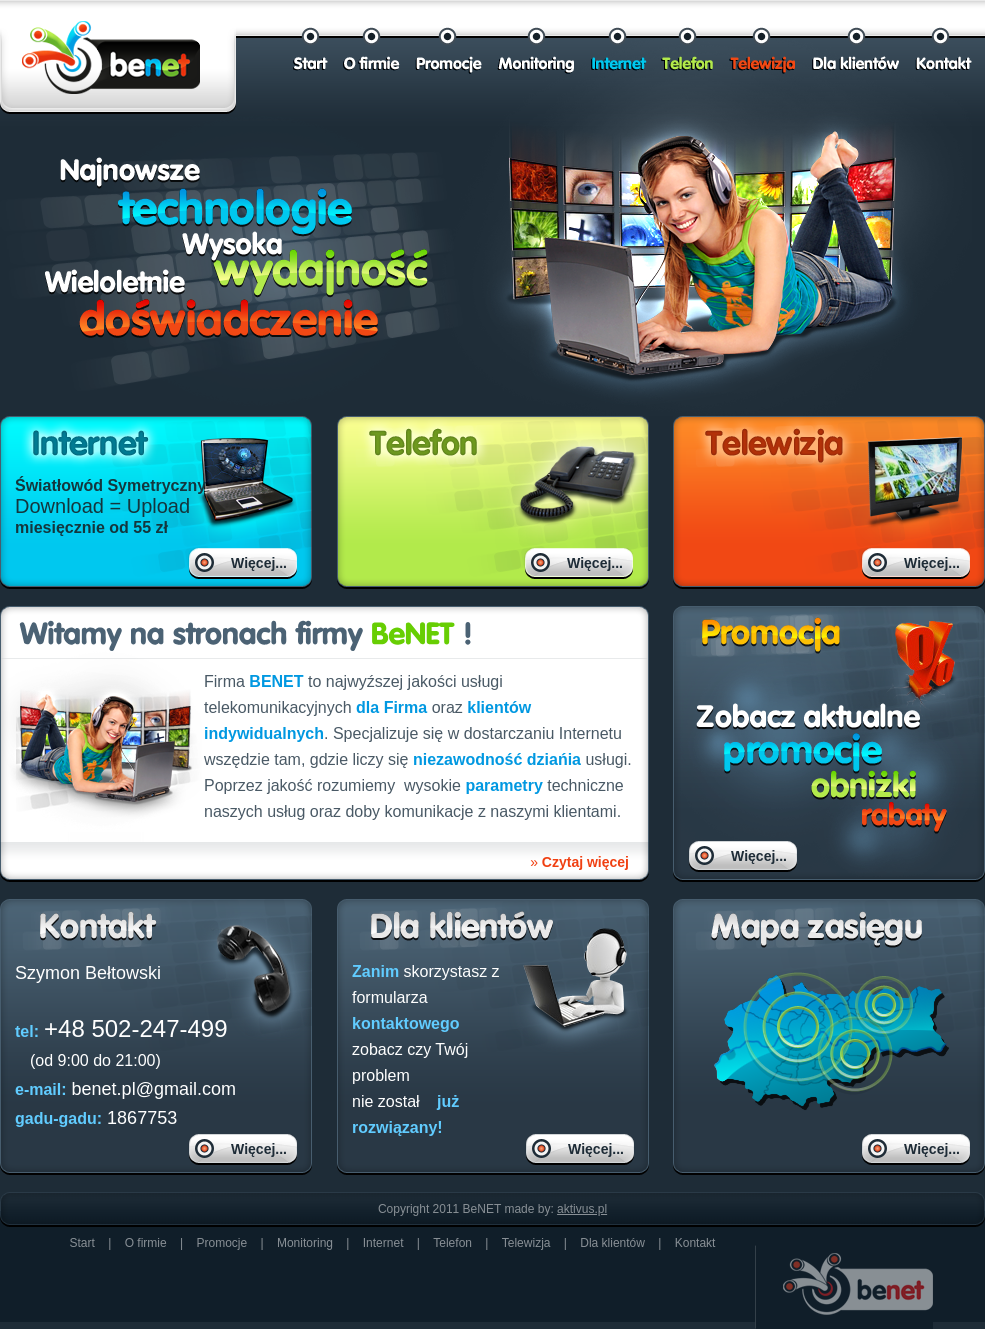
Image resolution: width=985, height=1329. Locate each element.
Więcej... (259, 563)
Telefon (452, 1243)
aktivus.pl (582, 1209)
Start (82, 1243)
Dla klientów (614, 1243)
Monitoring (305, 1243)
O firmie (146, 1243)
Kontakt (695, 1243)
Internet (383, 1243)
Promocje (221, 1243)
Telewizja (526, 1243)
